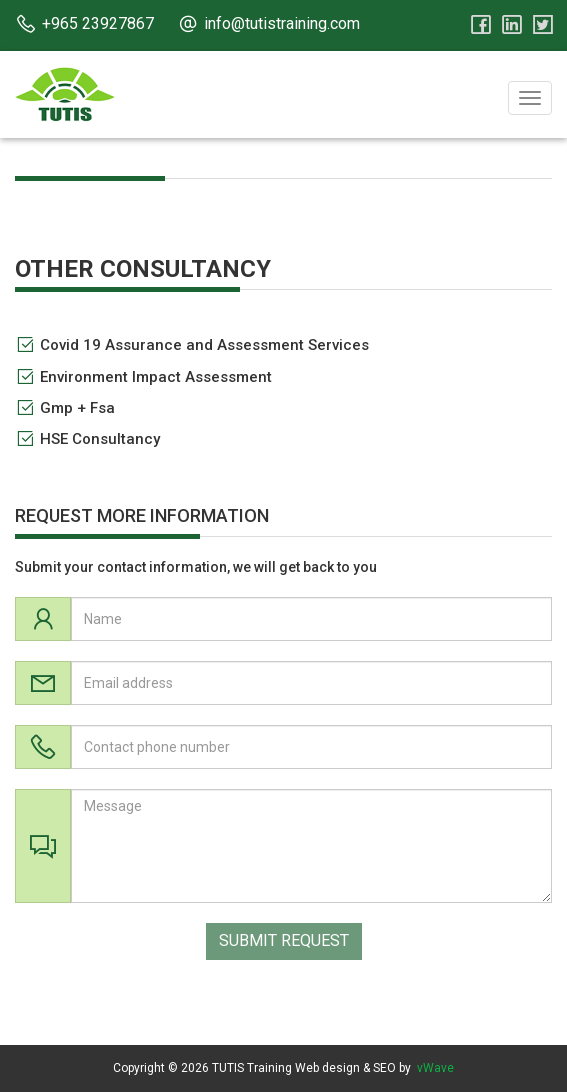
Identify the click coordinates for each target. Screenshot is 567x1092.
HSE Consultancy (100, 439)
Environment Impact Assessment (156, 377)
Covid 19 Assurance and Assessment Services (204, 345)
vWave (435, 1068)
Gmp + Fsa (77, 408)
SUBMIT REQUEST (284, 940)
